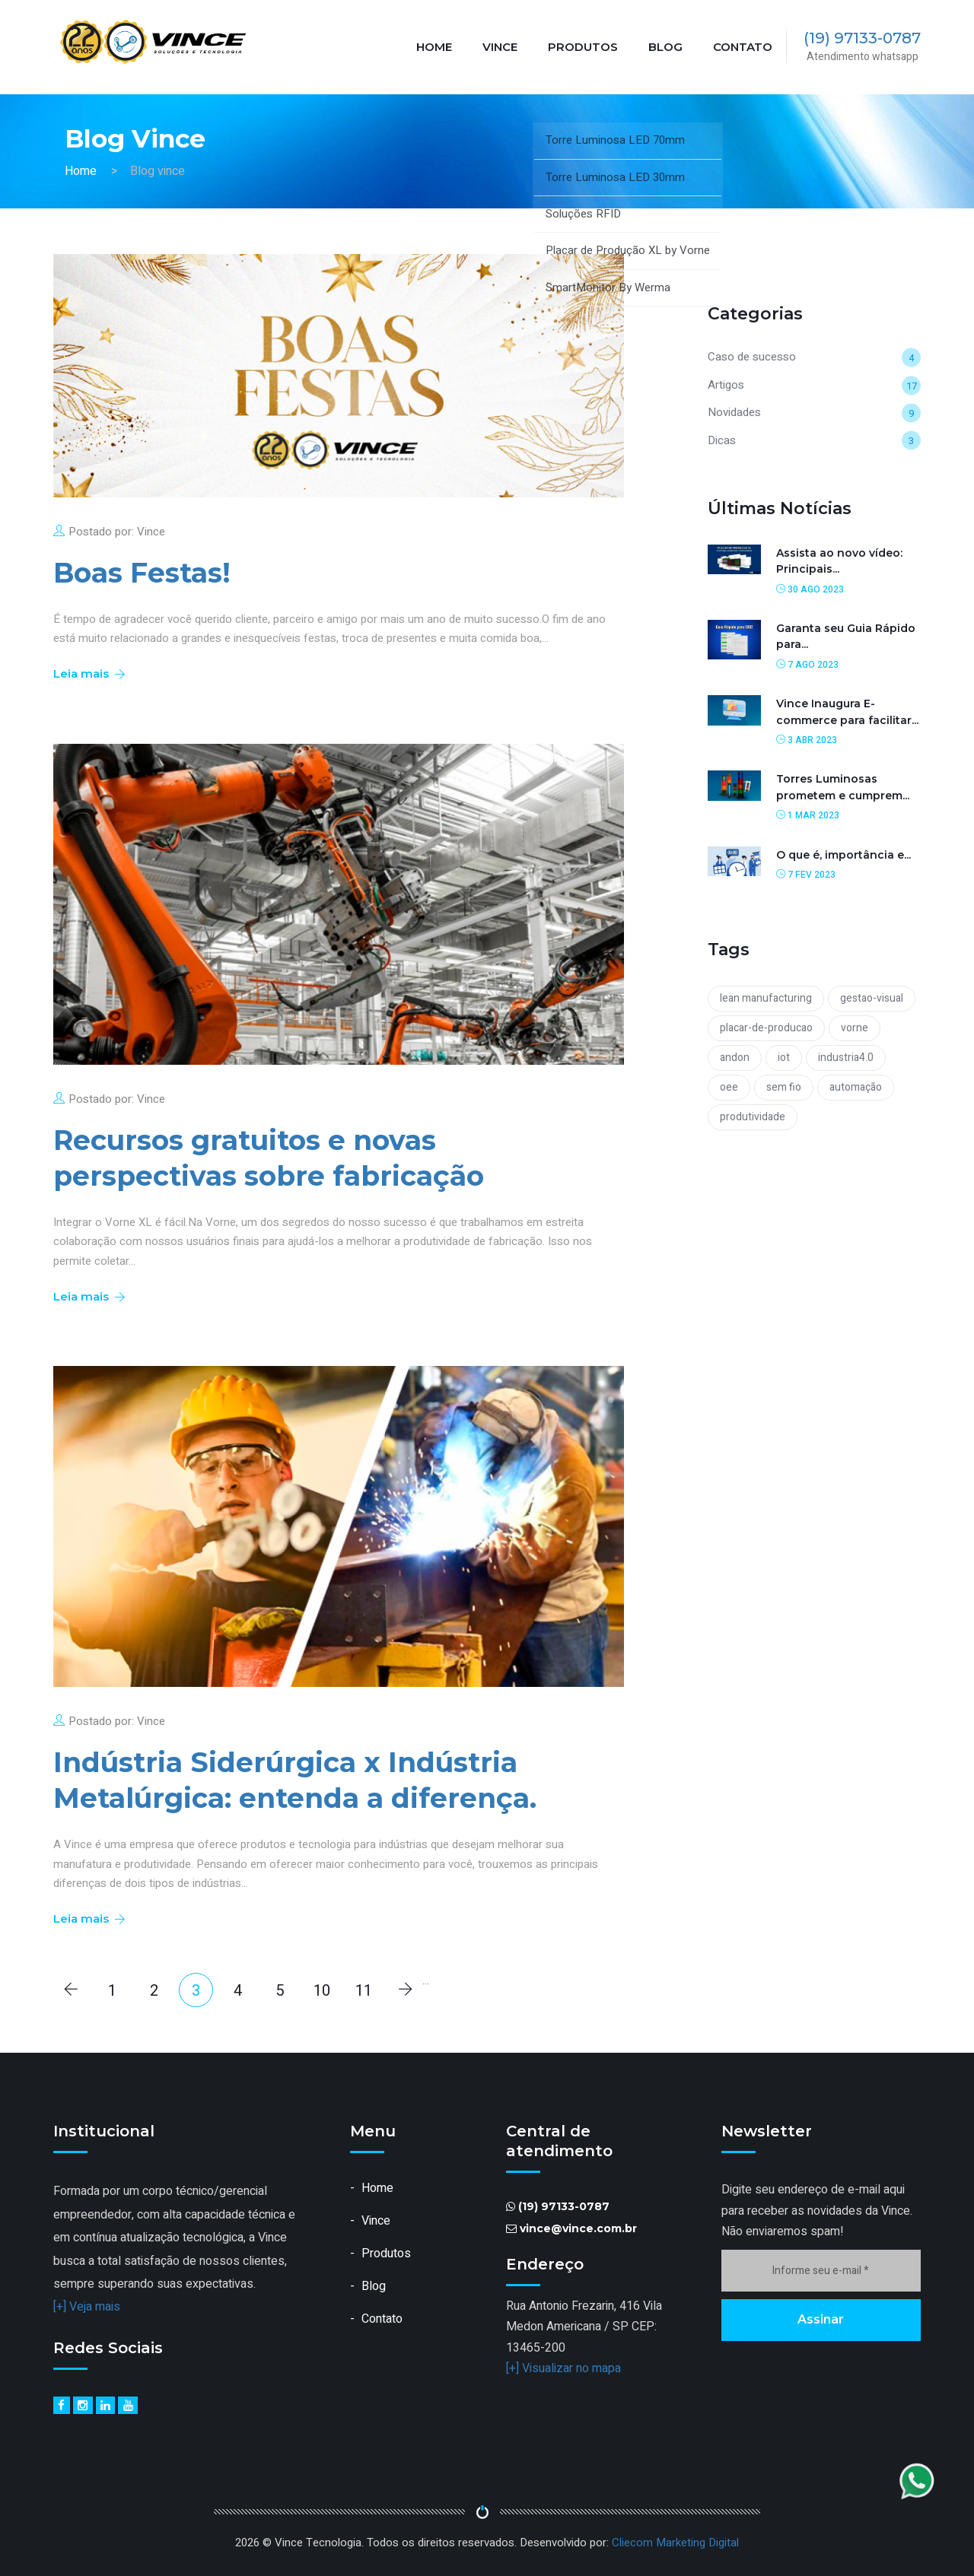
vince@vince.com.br (578, 2228)
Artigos (726, 384)
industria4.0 (846, 1058)
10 (322, 1991)
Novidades (734, 412)
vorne (854, 1028)
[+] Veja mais (86, 2307)
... (425, 1980)
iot (784, 1058)
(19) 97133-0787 (862, 38)
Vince (499, 47)
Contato (742, 47)
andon (735, 1058)
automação (855, 1087)
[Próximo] (405, 1990)
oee (729, 1087)
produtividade (752, 1117)
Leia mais (88, 673)
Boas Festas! (142, 572)
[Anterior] (70, 1990)
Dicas (722, 440)
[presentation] (837, 2386)
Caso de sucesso (752, 356)
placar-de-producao (766, 1028)
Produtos (583, 47)
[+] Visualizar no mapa (563, 2368)
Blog (665, 47)
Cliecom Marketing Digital (675, 2542)
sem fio (783, 1087)
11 (363, 1991)
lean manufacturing (766, 998)
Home (434, 47)
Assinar (820, 2319)
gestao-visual (871, 998)
